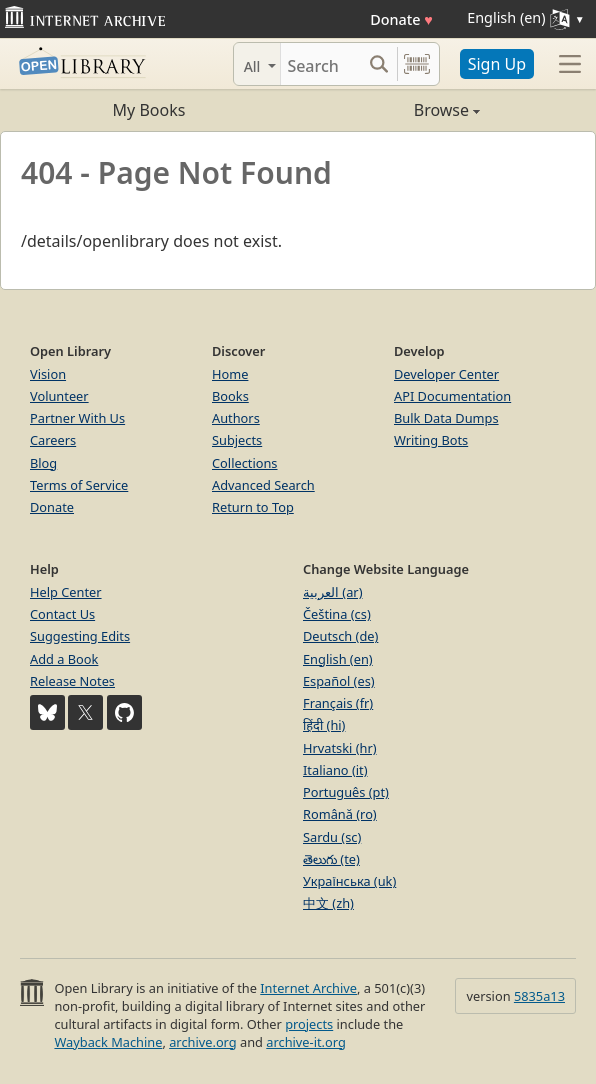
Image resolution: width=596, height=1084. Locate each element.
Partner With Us (77, 418)
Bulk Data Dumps (446, 418)
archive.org (202, 1042)
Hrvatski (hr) (340, 748)
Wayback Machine (108, 1042)
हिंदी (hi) (324, 725)
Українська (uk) (349, 881)
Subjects (237, 440)
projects (309, 1024)
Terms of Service (79, 485)
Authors (236, 418)
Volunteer (59, 396)
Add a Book (64, 659)
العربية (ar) (332, 592)
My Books (149, 110)
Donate (401, 19)
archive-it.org (306, 1042)
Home (230, 374)
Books (230, 396)
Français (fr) (338, 703)
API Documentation (452, 396)
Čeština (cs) (337, 614)
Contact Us (62, 614)
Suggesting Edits (80, 636)
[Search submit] (379, 64)
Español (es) (339, 681)
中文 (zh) (328, 903)
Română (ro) (340, 814)
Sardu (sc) (332, 837)
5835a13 (539, 996)
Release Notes (72, 681)
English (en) (338, 659)
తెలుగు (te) (331, 859)
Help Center (66, 592)
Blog (43, 463)
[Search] (321, 64)
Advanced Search (263, 485)
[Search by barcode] (417, 64)
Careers (53, 440)
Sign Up (497, 64)
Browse (389, 110)
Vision (48, 374)
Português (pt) (346, 792)
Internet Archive (308, 988)
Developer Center (446, 374)
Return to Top (253, 507)
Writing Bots (431, 440)
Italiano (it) (335, 770)
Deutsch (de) (340, 636)
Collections (245, 463)
